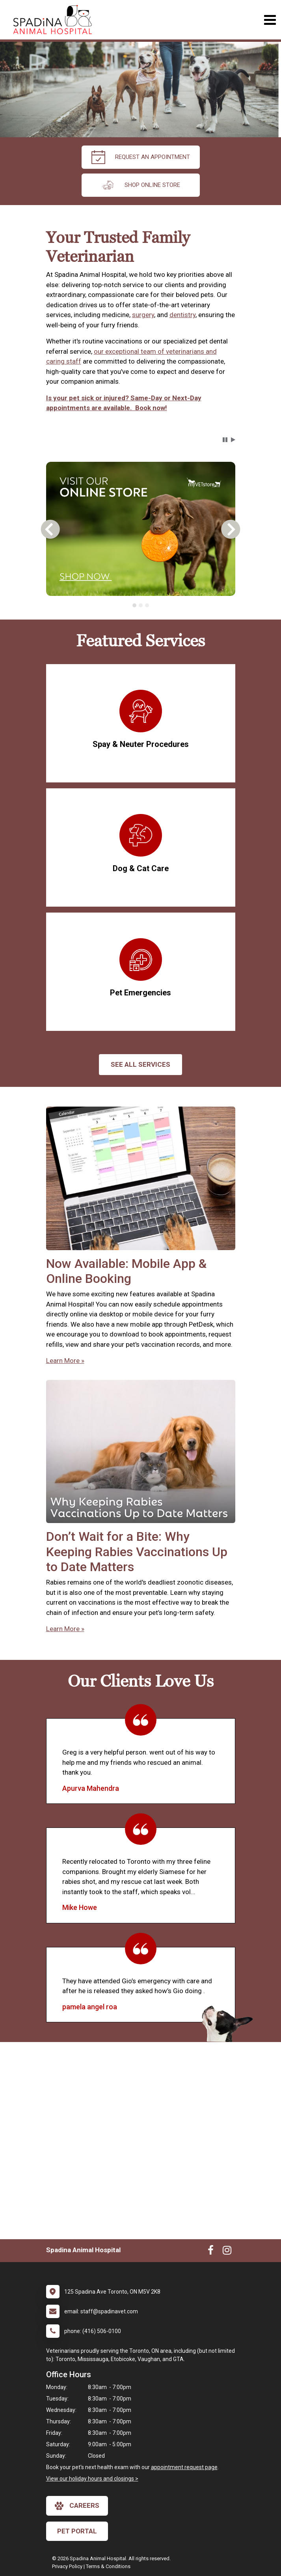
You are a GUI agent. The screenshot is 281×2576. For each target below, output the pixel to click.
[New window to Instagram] (227, 2252)
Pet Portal (77, 2531)
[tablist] (140, 605)
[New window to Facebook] (211, 2252)
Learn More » (65, 1361)
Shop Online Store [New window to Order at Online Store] (140, 185)
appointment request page (184, 2467)
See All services (140, 1064)
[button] (225, 440)
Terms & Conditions (108, 2566)
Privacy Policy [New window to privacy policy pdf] (67, 2566)
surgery (143, 315)
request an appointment (140, 157)
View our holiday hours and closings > (92, 2478)
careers (77, 2505)
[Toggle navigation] (270, 20)
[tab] (134, 605)
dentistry (182, 315)
